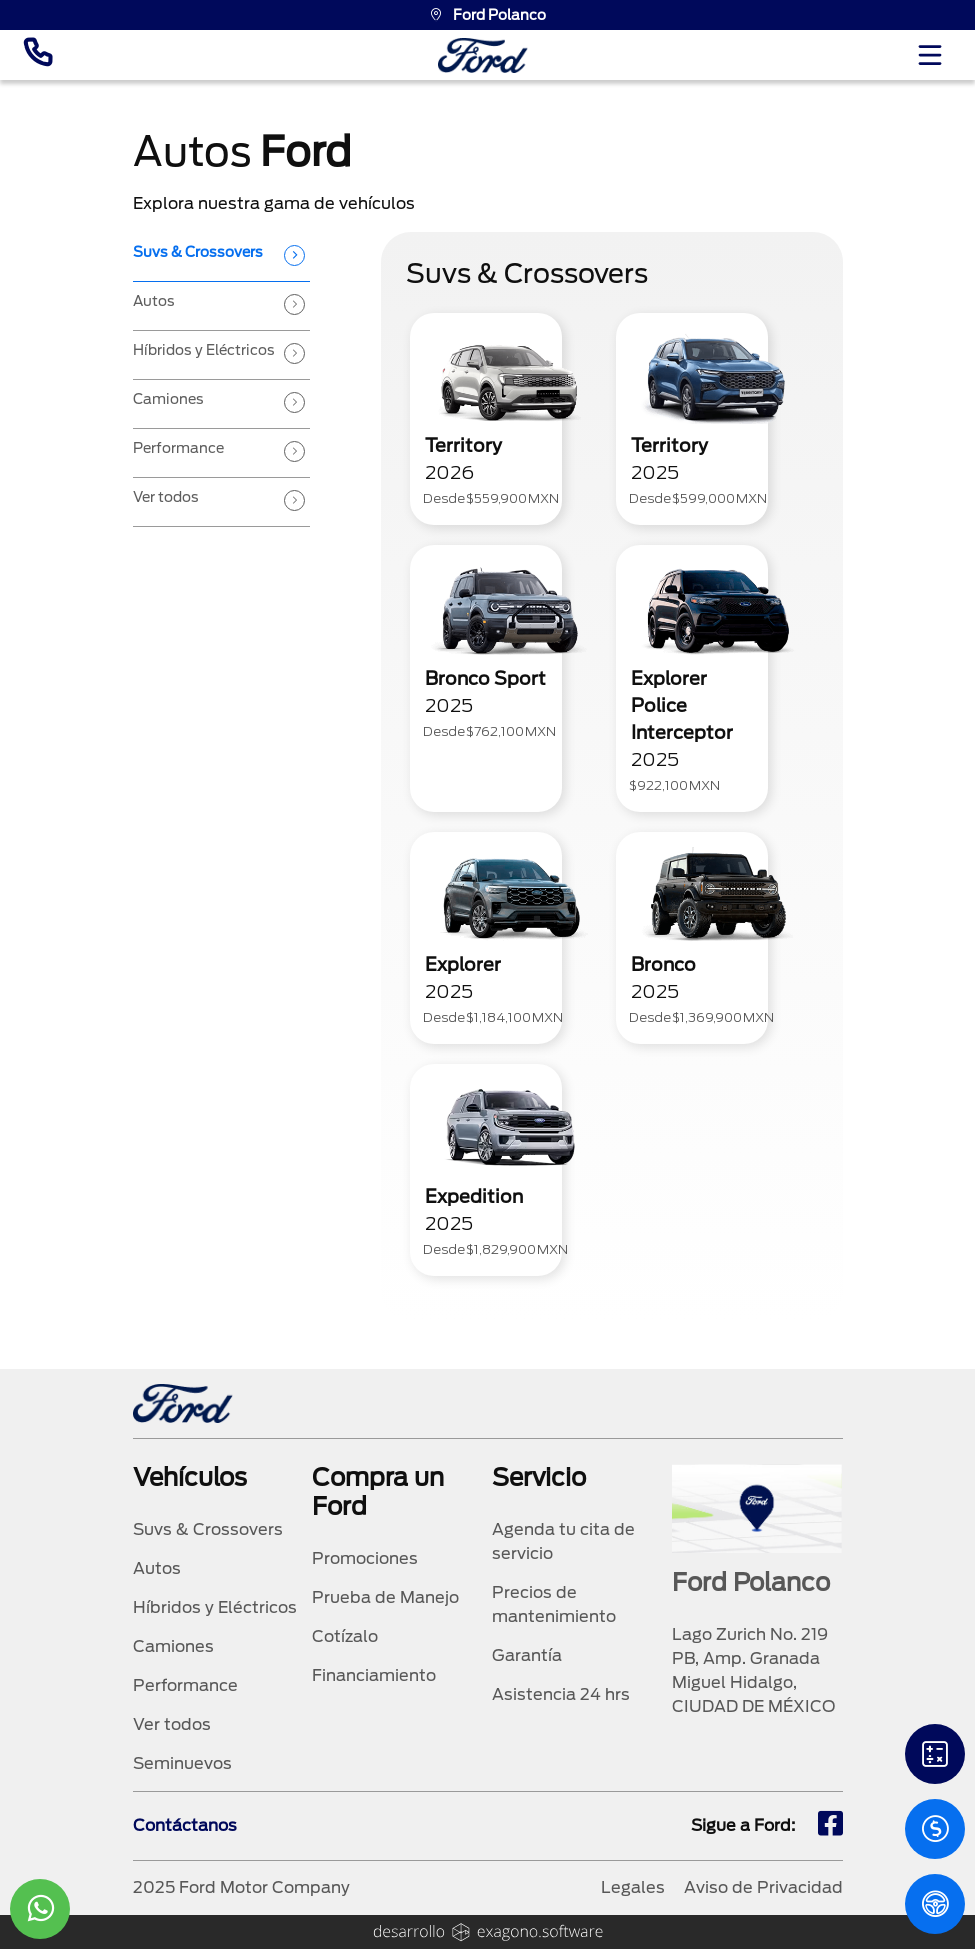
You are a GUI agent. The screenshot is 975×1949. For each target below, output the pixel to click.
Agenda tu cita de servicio (563, 1541)
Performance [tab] (178, 448)
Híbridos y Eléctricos (215, 1607)
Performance (185, 1685)
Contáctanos (185, 1825)
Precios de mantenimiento (554, 1604)
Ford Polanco (487, 15)
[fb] (830, 1826)
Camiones (173, 1646)
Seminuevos (182, 1763)
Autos (157, 1568)
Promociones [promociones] (365, 1558)
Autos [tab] (154, 301)
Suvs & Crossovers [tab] (198, 252)
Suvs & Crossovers (208, 1529)
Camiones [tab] (168, 399)
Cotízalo (345, 1636)
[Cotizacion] (935, 1829)
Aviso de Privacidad (763, 1887)
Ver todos (172, 1724)
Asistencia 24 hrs (561, 1694)
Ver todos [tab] (166, 497)
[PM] (935, 1904)
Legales (633, 1887)
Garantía (527, 1655)
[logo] (483, 55)
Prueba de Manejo (385, 1597)
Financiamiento (374, 1675)
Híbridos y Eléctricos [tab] (204, 350)
